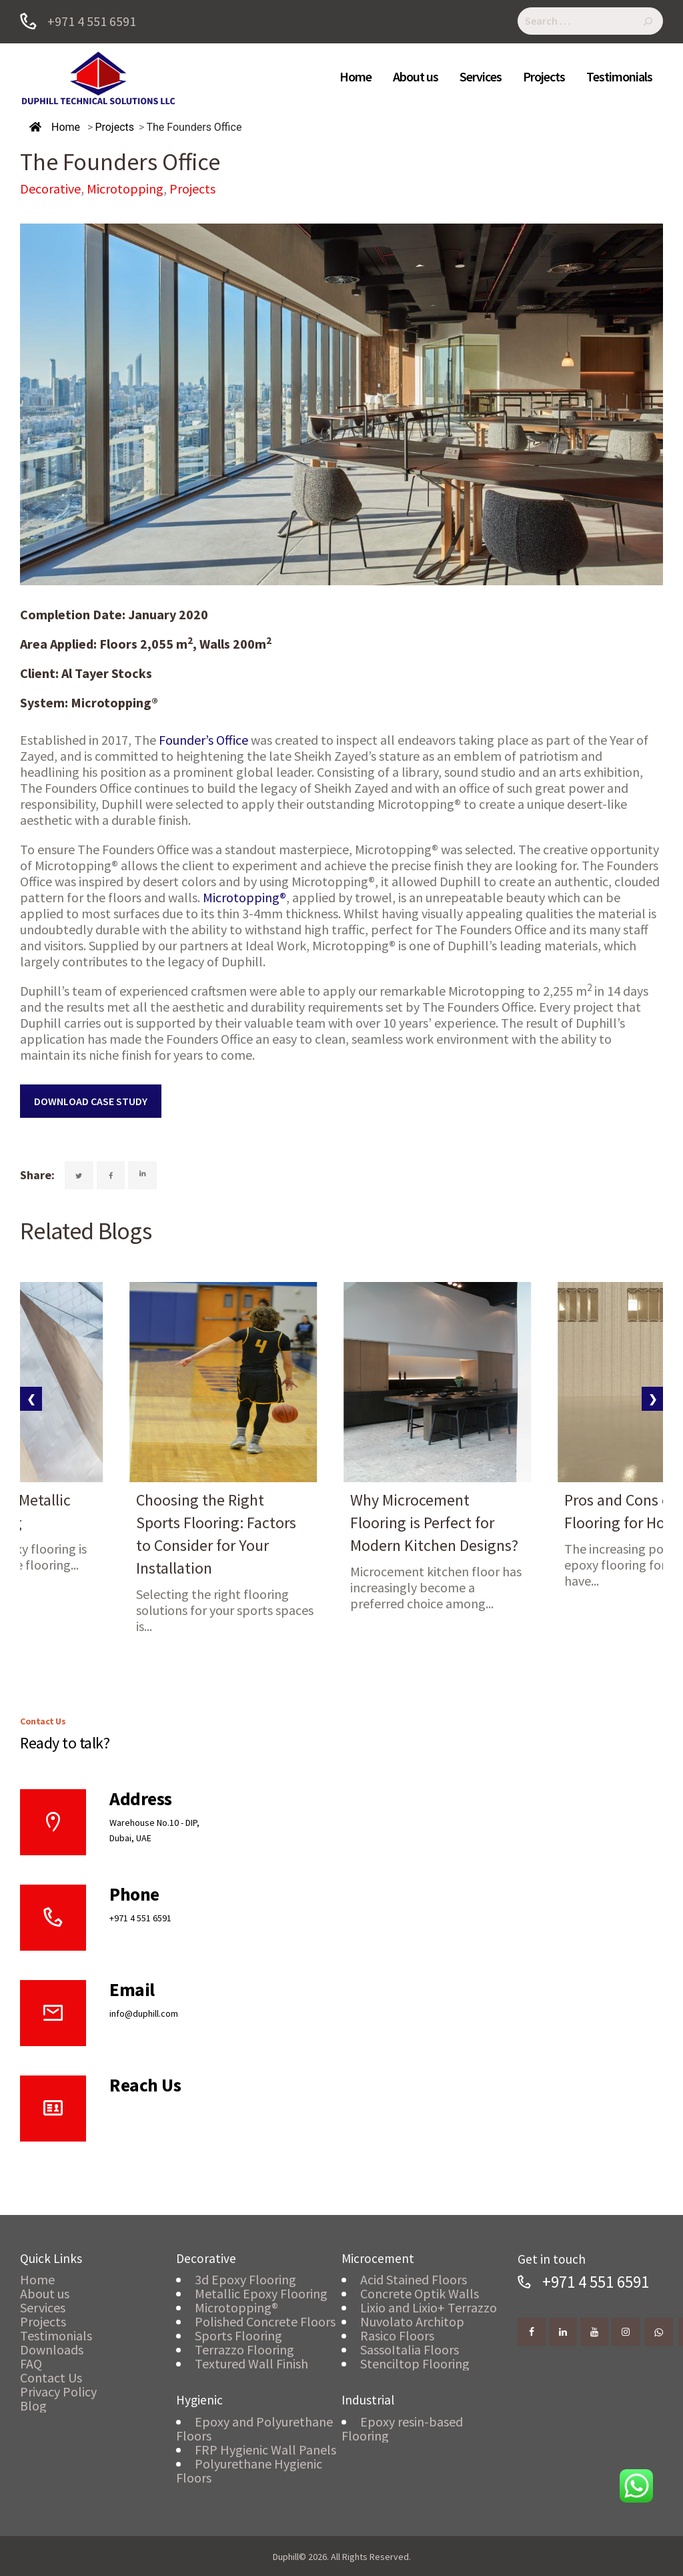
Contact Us (51, 2377)
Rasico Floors (397, 2335)
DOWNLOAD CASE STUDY (90, 1101)
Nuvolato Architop (412, 2321)
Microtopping (125, 188)
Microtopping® (243, 897)
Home (54, 127)
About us (44, 2293)
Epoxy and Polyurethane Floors (254, 2428)
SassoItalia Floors (409, 2349)
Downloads (51, 2349)
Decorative (50, 188)
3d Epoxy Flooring (245, 2279)
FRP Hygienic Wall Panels (265, 2449)
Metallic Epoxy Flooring (261, 2293)
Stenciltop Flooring (415, 2363)
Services (42, 2307)
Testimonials (56, 2335)
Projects (114, 127)
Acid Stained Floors (413, 2279)
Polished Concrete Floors (265, 2321)
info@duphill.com (143, 2013)
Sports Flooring (238, 2335)
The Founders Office (193, 127)
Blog (33, 2405)
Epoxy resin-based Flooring (402, 2428)
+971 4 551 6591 (140, 1918)
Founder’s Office (202, 739)
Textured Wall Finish (251, 2363)
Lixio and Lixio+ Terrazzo (428, 2307)
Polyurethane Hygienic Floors (249, 2470)
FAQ (31, 2363)
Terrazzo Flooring (244, 2349)
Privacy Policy (58, 2391)
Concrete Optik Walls (419, 2293)
